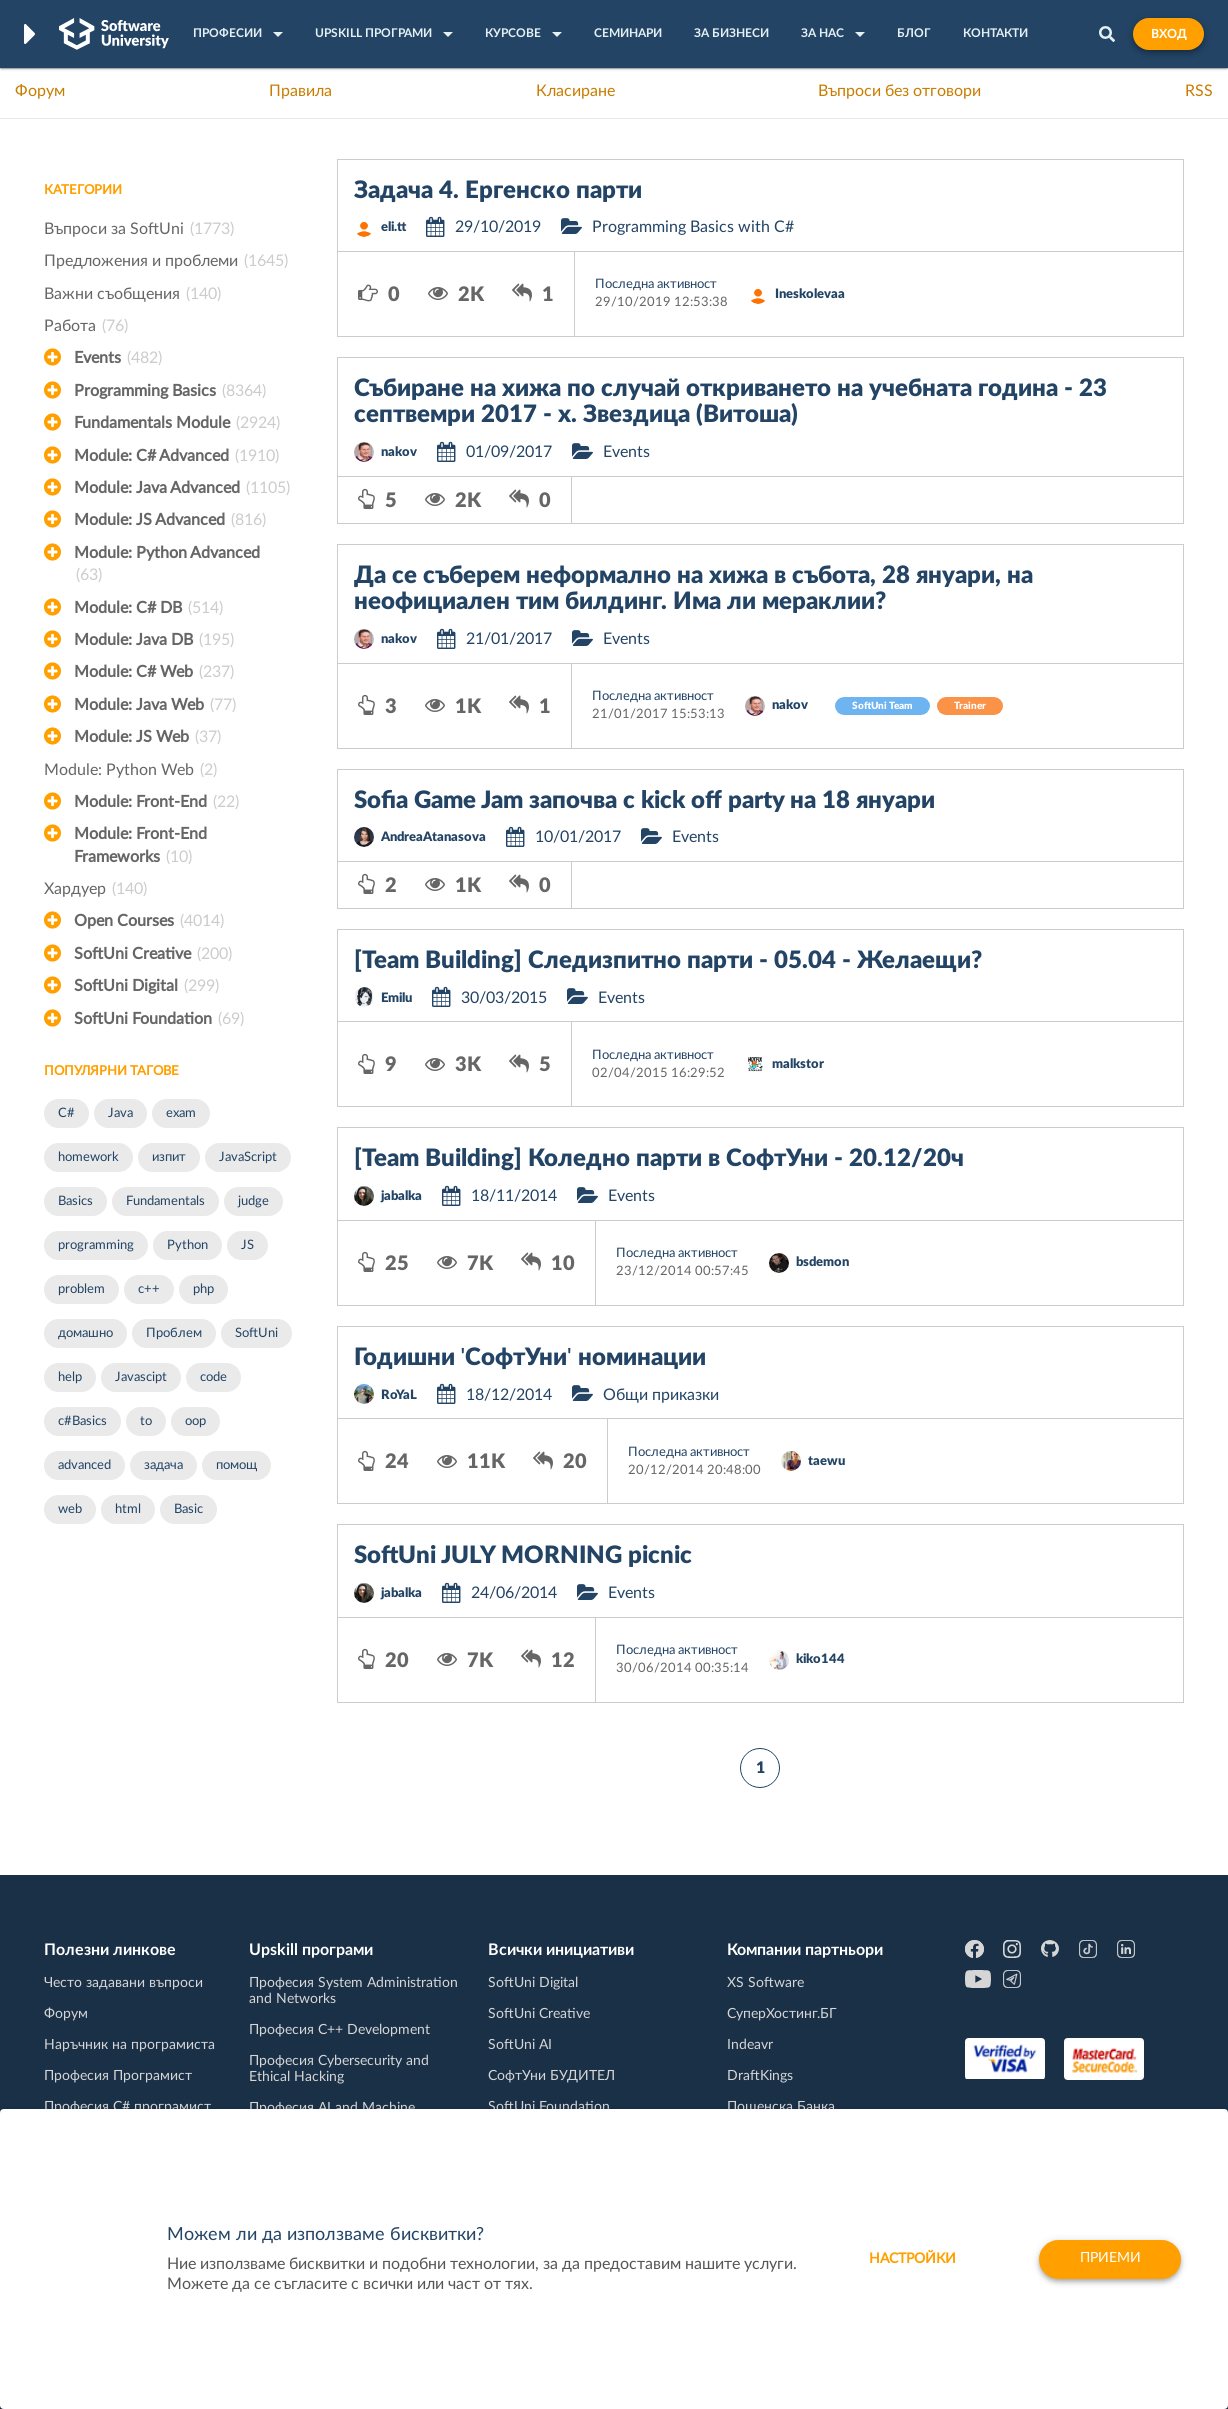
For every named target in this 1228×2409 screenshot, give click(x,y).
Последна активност (656, 284)
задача (163, 1465)
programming (96, 1245)
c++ (149, 1289)
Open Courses (149, 921)
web (70, 1509)
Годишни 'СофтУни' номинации (530, 1358)
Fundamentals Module (177, 423)
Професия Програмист (118, 2076)
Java (120, 1113)
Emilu (396, 998)
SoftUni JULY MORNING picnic (523, 1556)
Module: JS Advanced (170, 520)
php (203, 1289)
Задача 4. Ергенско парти (498, 191)
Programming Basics (170, 391)
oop (195, 1421)
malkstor (798, 1064)
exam (181, 1113)
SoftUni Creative (153, 954)
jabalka (401, 1196)
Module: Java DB (154, 640)
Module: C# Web (154, 672)
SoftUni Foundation (159, 1019)
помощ (236, 1465)
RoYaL (399, 1395)
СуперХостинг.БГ (782, 2014)
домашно (85, 1333)
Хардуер (95, 889)
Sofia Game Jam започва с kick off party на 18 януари (644, 801)
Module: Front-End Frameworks (140, 847)
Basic (188, 1509)
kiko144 (820, 1659)
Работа (86, 326)
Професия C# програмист (127, 2107)
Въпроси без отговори (899, 91)
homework (88, 1157)
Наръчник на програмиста (129, 2045)
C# (66, 1113)
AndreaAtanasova (433, 837)
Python (187, 1245)
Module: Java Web (155, 705)
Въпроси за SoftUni (139, 229)
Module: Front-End (156, 802)
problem (81, 1289)
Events (118, 358)
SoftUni (256, 1333)
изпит (169, 1157)
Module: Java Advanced (182, 488)
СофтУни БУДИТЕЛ (551, 2076)
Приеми (1109, 2259)
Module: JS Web (147, 737)
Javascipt (141, 1377)
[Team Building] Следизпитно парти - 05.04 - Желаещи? (668, 961)
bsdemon (822, 1262)
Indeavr (750, 2045)
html (128, 1509)
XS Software (765, 1983)
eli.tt (393, 227)
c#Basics (82, 1421)
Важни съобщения (132, 294)
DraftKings (760, 2076)
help (70, 1377)
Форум (40, 91)
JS (247, 1245)
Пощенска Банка (781, 2107)
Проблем (174, 1333)
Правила (300, 91)
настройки (909, 2259)
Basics (75, 1201)
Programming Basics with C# (693, 227)
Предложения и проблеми (166, 261)
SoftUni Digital (146, 986)
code (213, 1377)
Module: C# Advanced (176, 456)
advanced (84, 1465)
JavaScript (248, 1157)
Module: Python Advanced (167, 566)
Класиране (575, 91)
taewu (826, 1461)
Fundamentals (165, 1201)
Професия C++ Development (339, 2030)
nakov (399, 452)
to (146, 1421)
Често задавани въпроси (123, 1983)
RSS (1199, 91)
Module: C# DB (148, 608)
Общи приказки (661, 1395)
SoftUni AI (520, 2045)
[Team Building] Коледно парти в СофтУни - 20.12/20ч (659, 1159)
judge (253, 1201)
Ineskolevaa (810, 294)
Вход (1168, 34)
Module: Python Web (130, 770)
